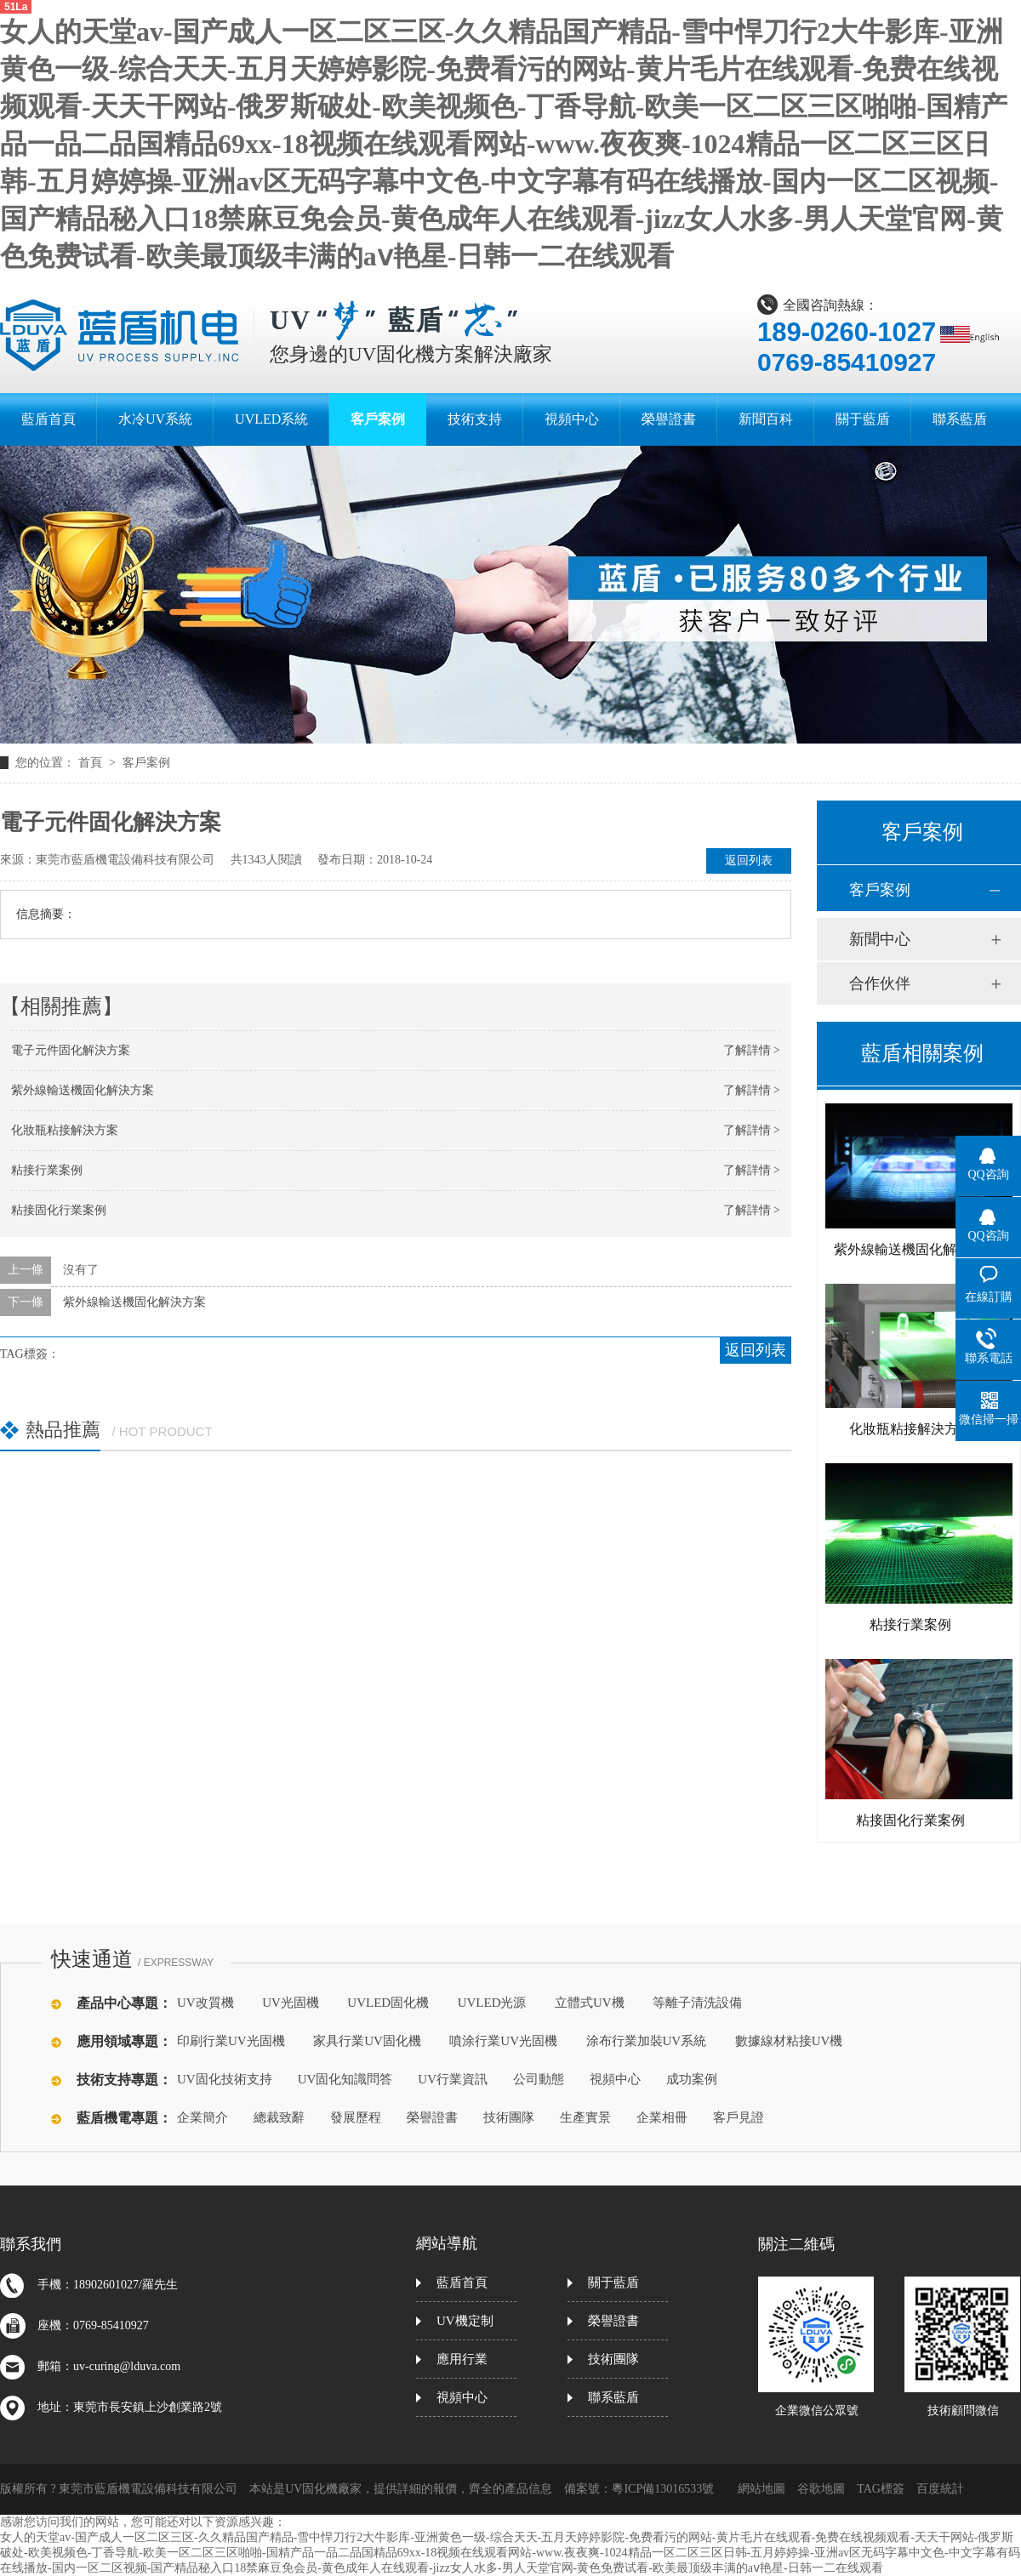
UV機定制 (464, 2321)
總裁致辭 (279, 2117)
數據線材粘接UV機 (789, 2041)
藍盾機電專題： (124, 2118)
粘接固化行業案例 (58, 1210)
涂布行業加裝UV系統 (646, 2041)
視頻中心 (615, 2079)
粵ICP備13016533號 (663, 2488)
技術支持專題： (124, 2079)
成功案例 (691, 2079)
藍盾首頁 (462, 2282)
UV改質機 (205, 2002)
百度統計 (940, 2488)
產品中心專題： (124, 2003)
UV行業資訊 (453, 2079)
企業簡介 (202, 2117)
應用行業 (462, 2359)
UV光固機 (290, 2002)
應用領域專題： (124, 2041)
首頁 (92, 762)
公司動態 (538, 2079)
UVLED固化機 (388, 2002)
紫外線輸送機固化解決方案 (82, 1090)
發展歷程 (355, 2117)
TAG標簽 (880, 2488)
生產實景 (585, 2117)
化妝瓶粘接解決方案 (64, 1130)
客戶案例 (146, 762)
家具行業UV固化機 (367, 2041)
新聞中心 (879, 939)
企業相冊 (661, 2117)
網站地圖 (761, 2488)
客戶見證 (738, 2117)
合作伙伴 (879, 983)
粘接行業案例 (47, 1170)
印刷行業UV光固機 (231, 2041)
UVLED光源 (492, 2002)
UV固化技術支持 (224, 2079)
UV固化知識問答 (345, 2079)
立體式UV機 (590, 2002)
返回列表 (749, 860)
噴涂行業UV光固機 (503, 2041)
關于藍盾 (613, 2282)
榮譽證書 (432, 2117)
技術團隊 (508, 2117)
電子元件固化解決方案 (70, 1050)
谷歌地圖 (821, 2488)
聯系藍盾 (613, 2397)
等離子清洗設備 (697, 2002)
